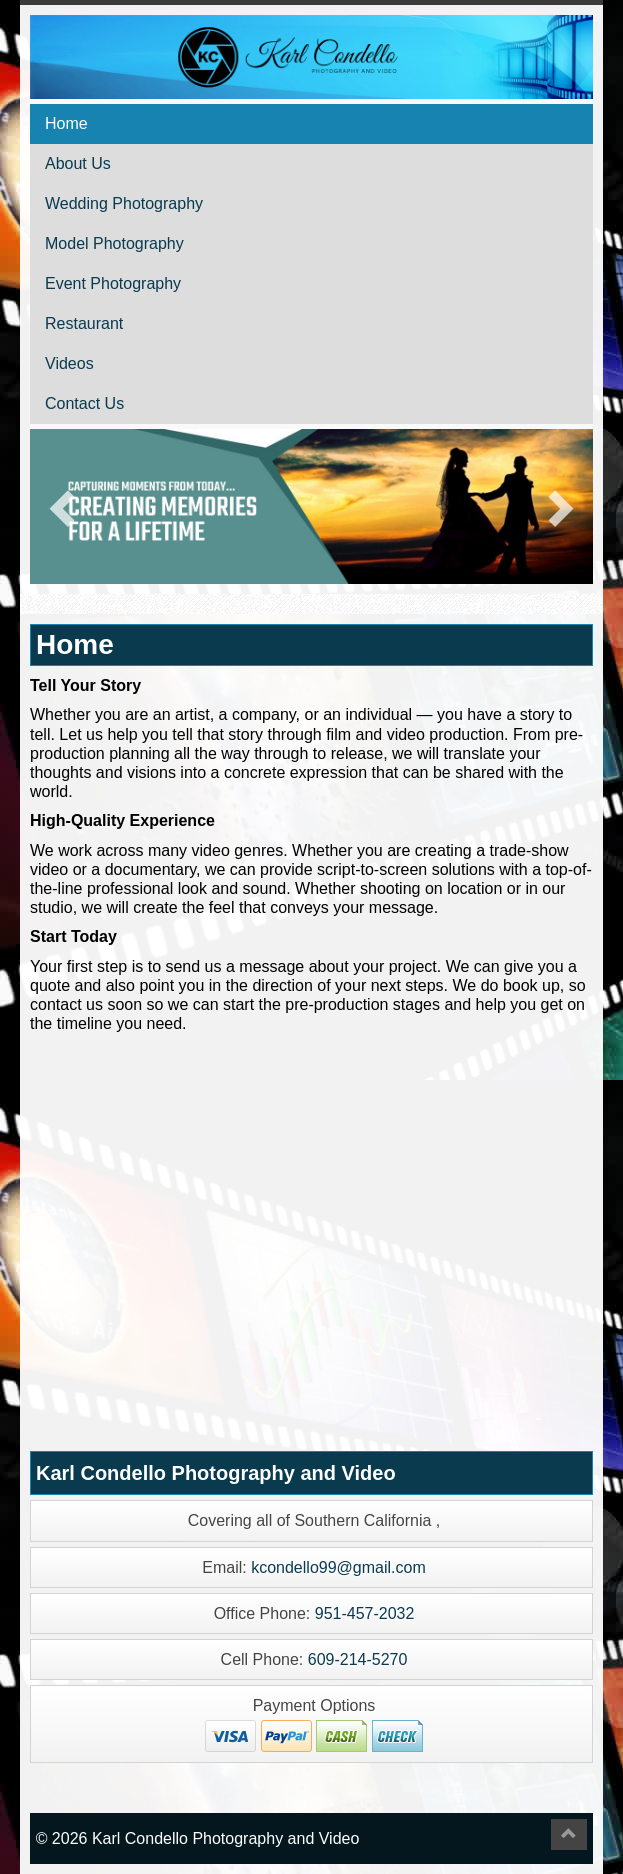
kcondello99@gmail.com (338, 1567)
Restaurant (84, 323)
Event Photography (113, 283)
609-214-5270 (358, 1659)
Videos (69, 363)
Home (66, 123)
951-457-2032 (365, 1613)
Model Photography (114, 243)
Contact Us (84, 403)
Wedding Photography (124, 203)
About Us (78, 163)
